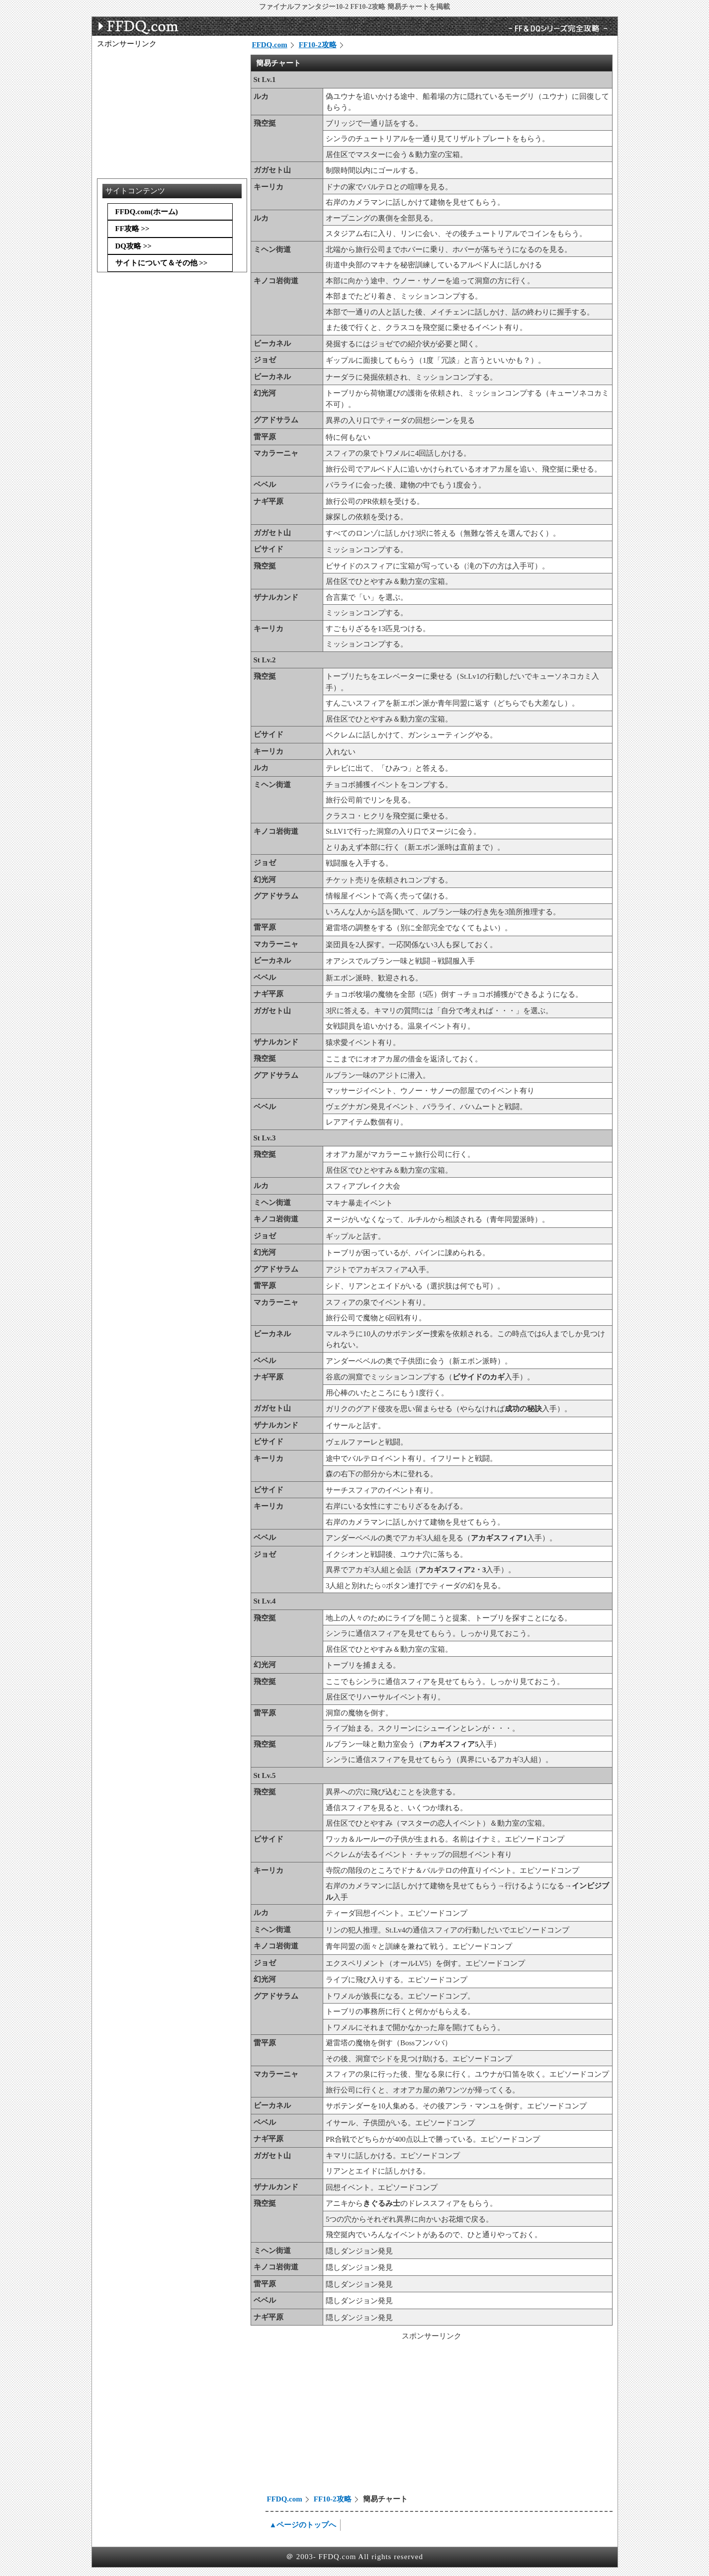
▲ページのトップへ (303, 2525)
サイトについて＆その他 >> (161, 263)
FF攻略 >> (132, 229)
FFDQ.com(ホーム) (146, 212)
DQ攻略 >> (133, 246)
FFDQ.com (269, 45)
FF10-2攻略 (318, 45)
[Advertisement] (335, 2419)
